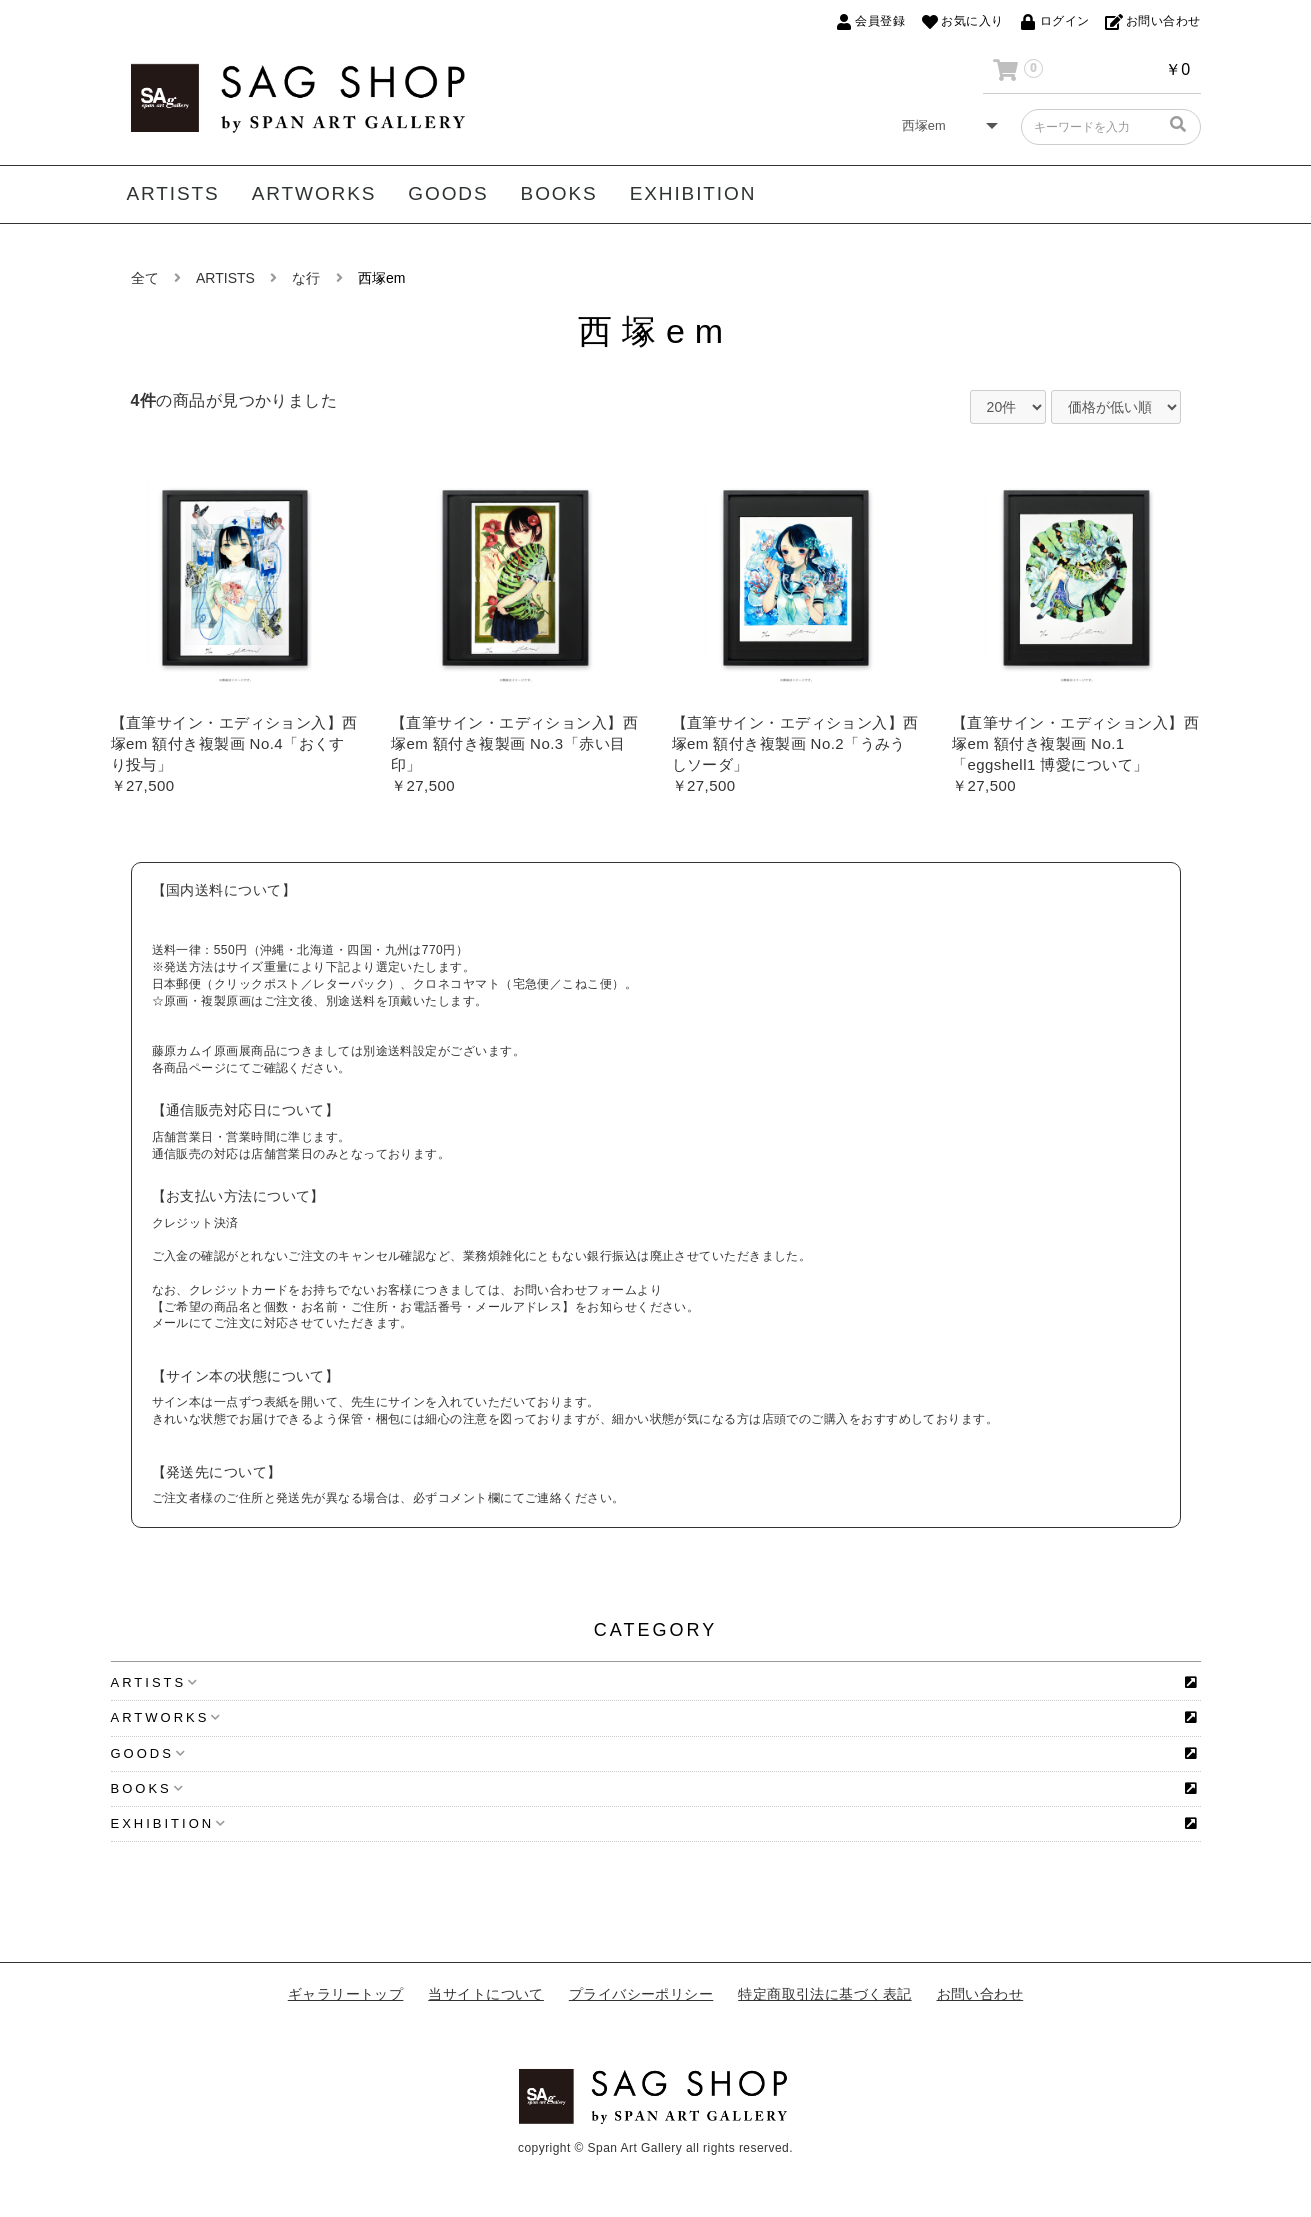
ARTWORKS (314, 193)
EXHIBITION (693, 193)
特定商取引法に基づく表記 (824, 1994)
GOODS (448, 193)
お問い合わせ (980, 1994)
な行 (306, 278)
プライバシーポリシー (641, 1994)
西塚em (381, 278)
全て (145, 278)
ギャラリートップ (346, 1994)
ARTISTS (173, 193)
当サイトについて (486, 1994)
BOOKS (559, 193)
